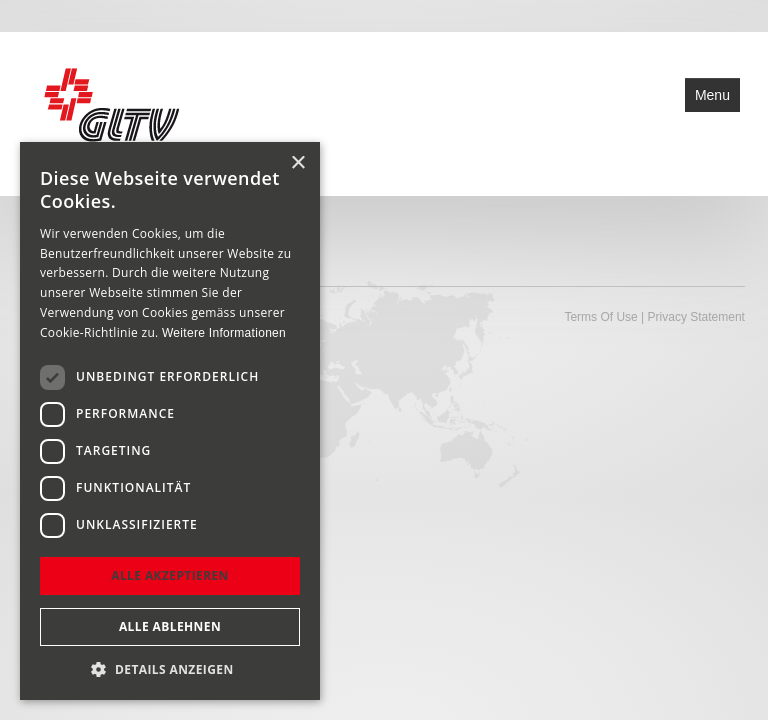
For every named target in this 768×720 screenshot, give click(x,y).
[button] (170, 669)
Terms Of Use (600, 317)
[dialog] (170, 421)
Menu (712, 95)
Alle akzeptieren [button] (170, 575)
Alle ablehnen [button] (170, 626)
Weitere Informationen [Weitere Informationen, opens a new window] (224, 333)
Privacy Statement (696, 317)
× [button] (297, 163)
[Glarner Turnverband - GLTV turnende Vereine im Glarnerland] (109, 112)
